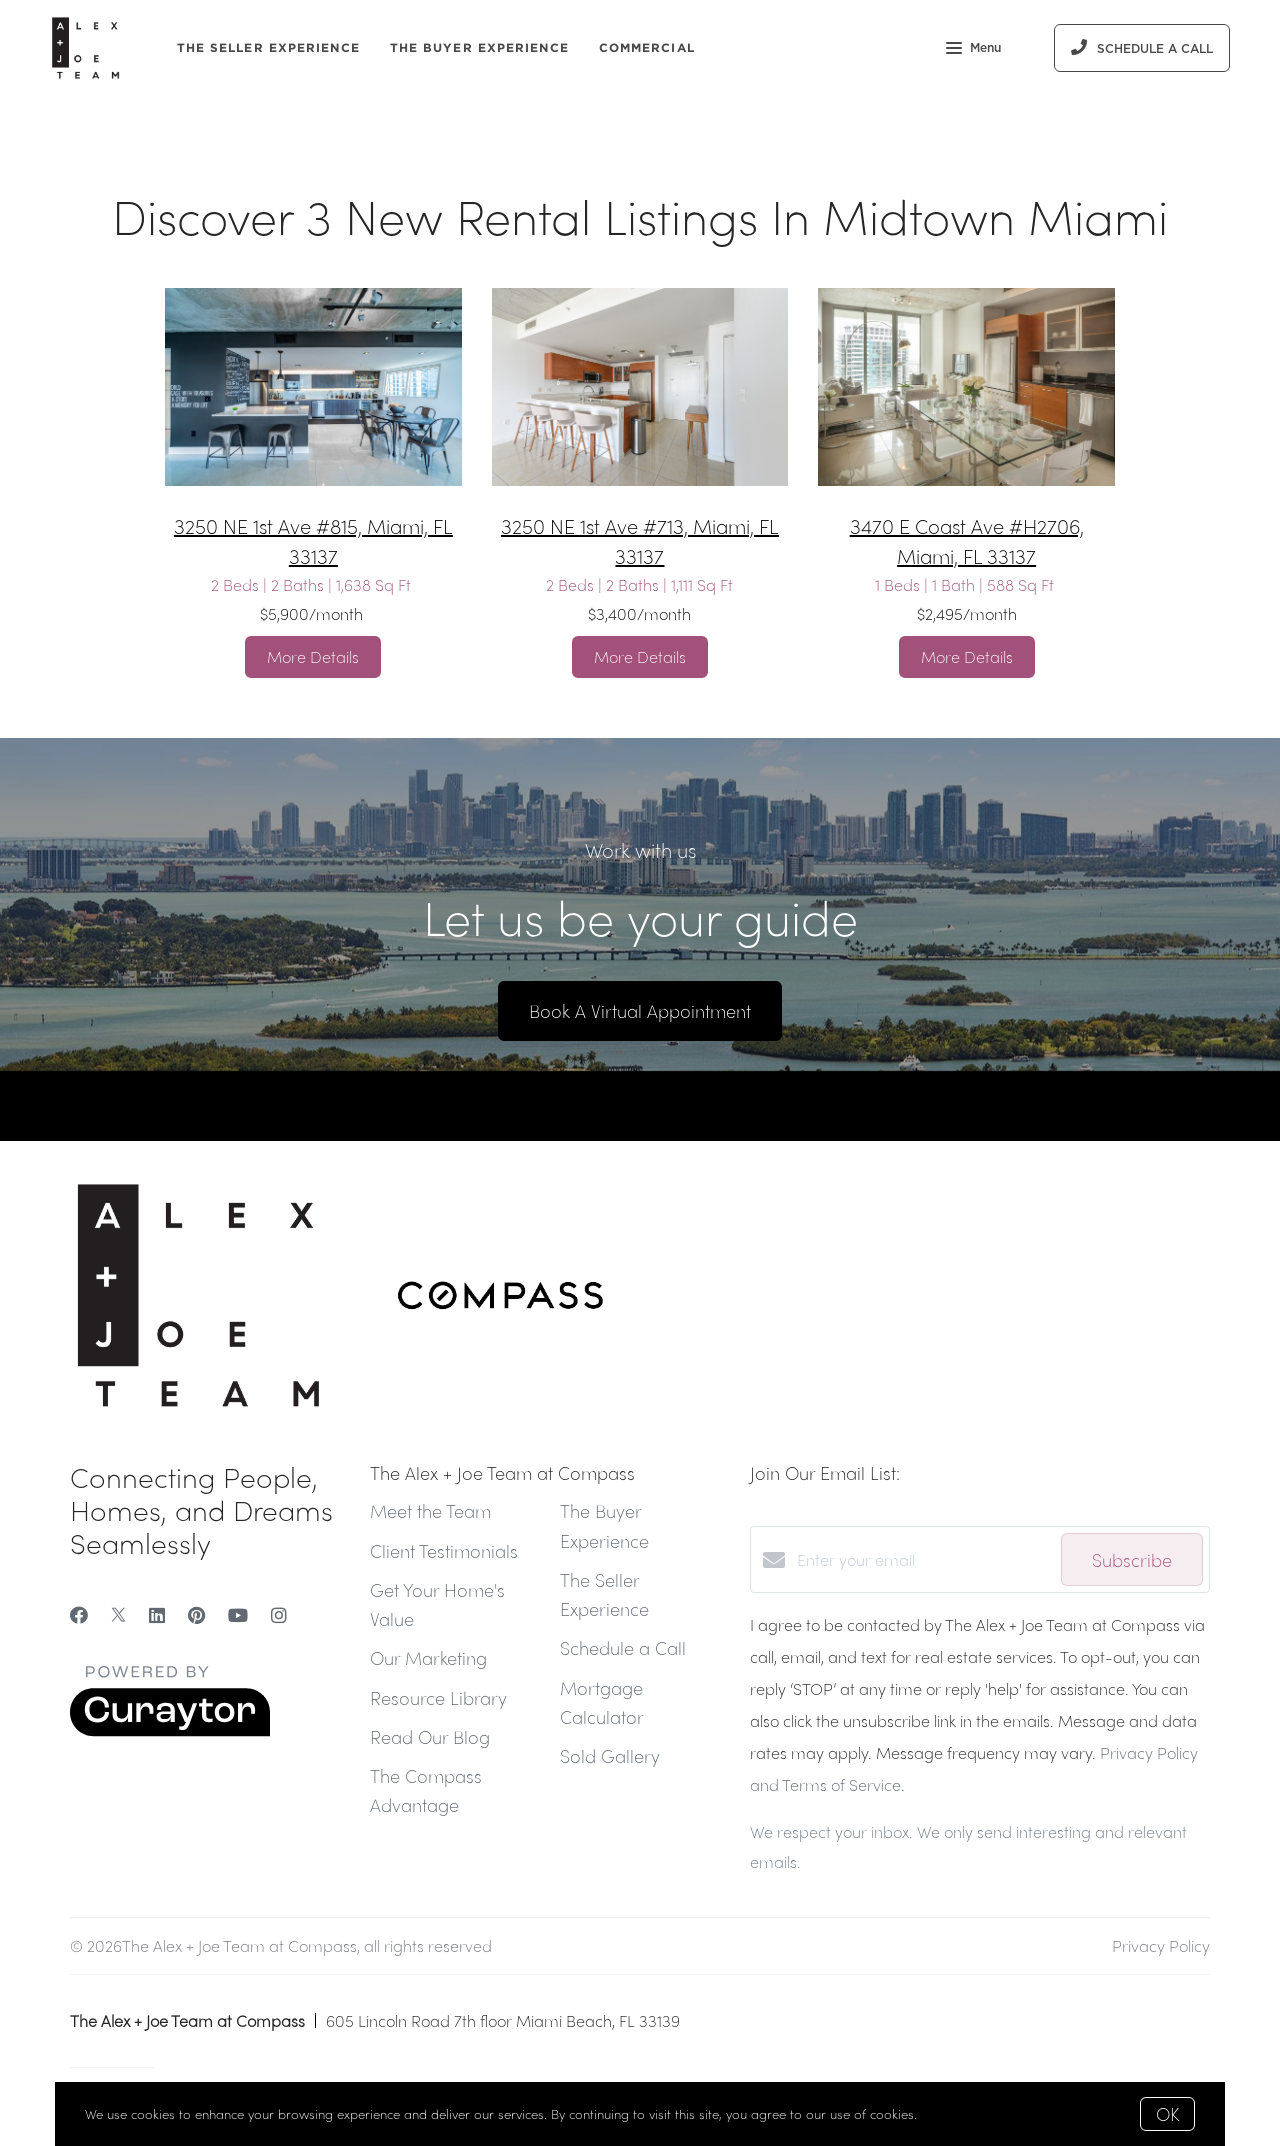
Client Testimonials (444, 1550)
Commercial (647, 47)
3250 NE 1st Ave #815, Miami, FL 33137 (313, 540)
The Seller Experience (268, 47)
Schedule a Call (623, 1647)
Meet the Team (430, 1510)
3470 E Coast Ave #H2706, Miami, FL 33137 (967, 540)
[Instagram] (279, 1614)
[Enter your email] (924, 1560)
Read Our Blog (430, 1736)
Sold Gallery (610, 1755)
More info (950, 2113)
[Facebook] (79, 1614)
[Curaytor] (170, 1730)
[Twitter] (118, 1614)
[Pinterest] (196, 1614)
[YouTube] (238, 1614)
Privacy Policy (1161, 1945)
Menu (973, 50)
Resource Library (438, 1697)
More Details (313, 656)
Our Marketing (428, 1657)
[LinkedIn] (157, 1614)
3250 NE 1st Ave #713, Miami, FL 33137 (640, 540)
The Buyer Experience (479, 47)
